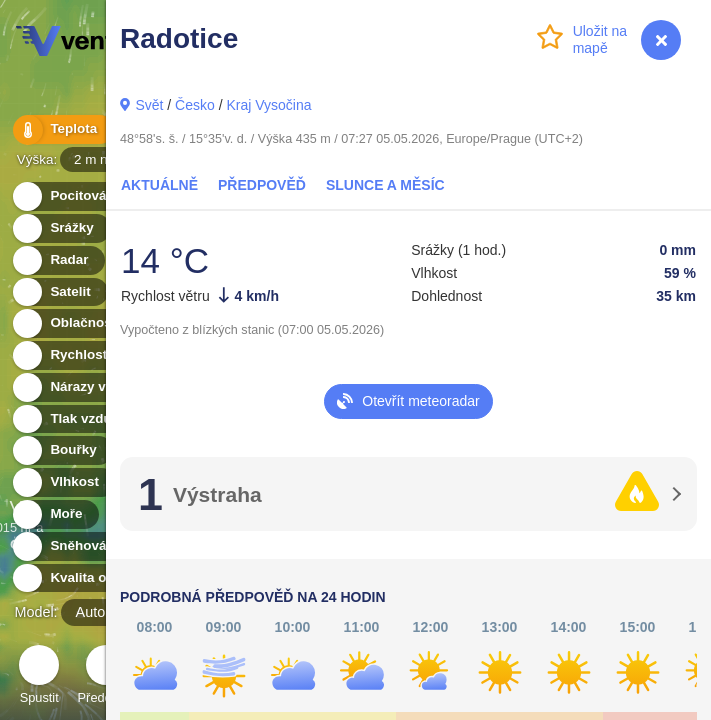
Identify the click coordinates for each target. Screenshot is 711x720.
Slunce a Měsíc (385, 185)
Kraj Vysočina (268, 105)
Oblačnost (71, 323)
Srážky (60, 228)
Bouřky (62, 450)
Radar (58, 260)
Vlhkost (63, 482)
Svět (149, 105)
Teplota (62, 129)
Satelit (59, 292)
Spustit (39, 677)
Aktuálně (159, 185)
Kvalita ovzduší (87, 578)
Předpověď (262, 185)
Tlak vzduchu (81, 419)
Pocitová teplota (90, 196)
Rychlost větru (85, 355)
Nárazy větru (79, 387)
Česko (195, 105)
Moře (55, 514)
